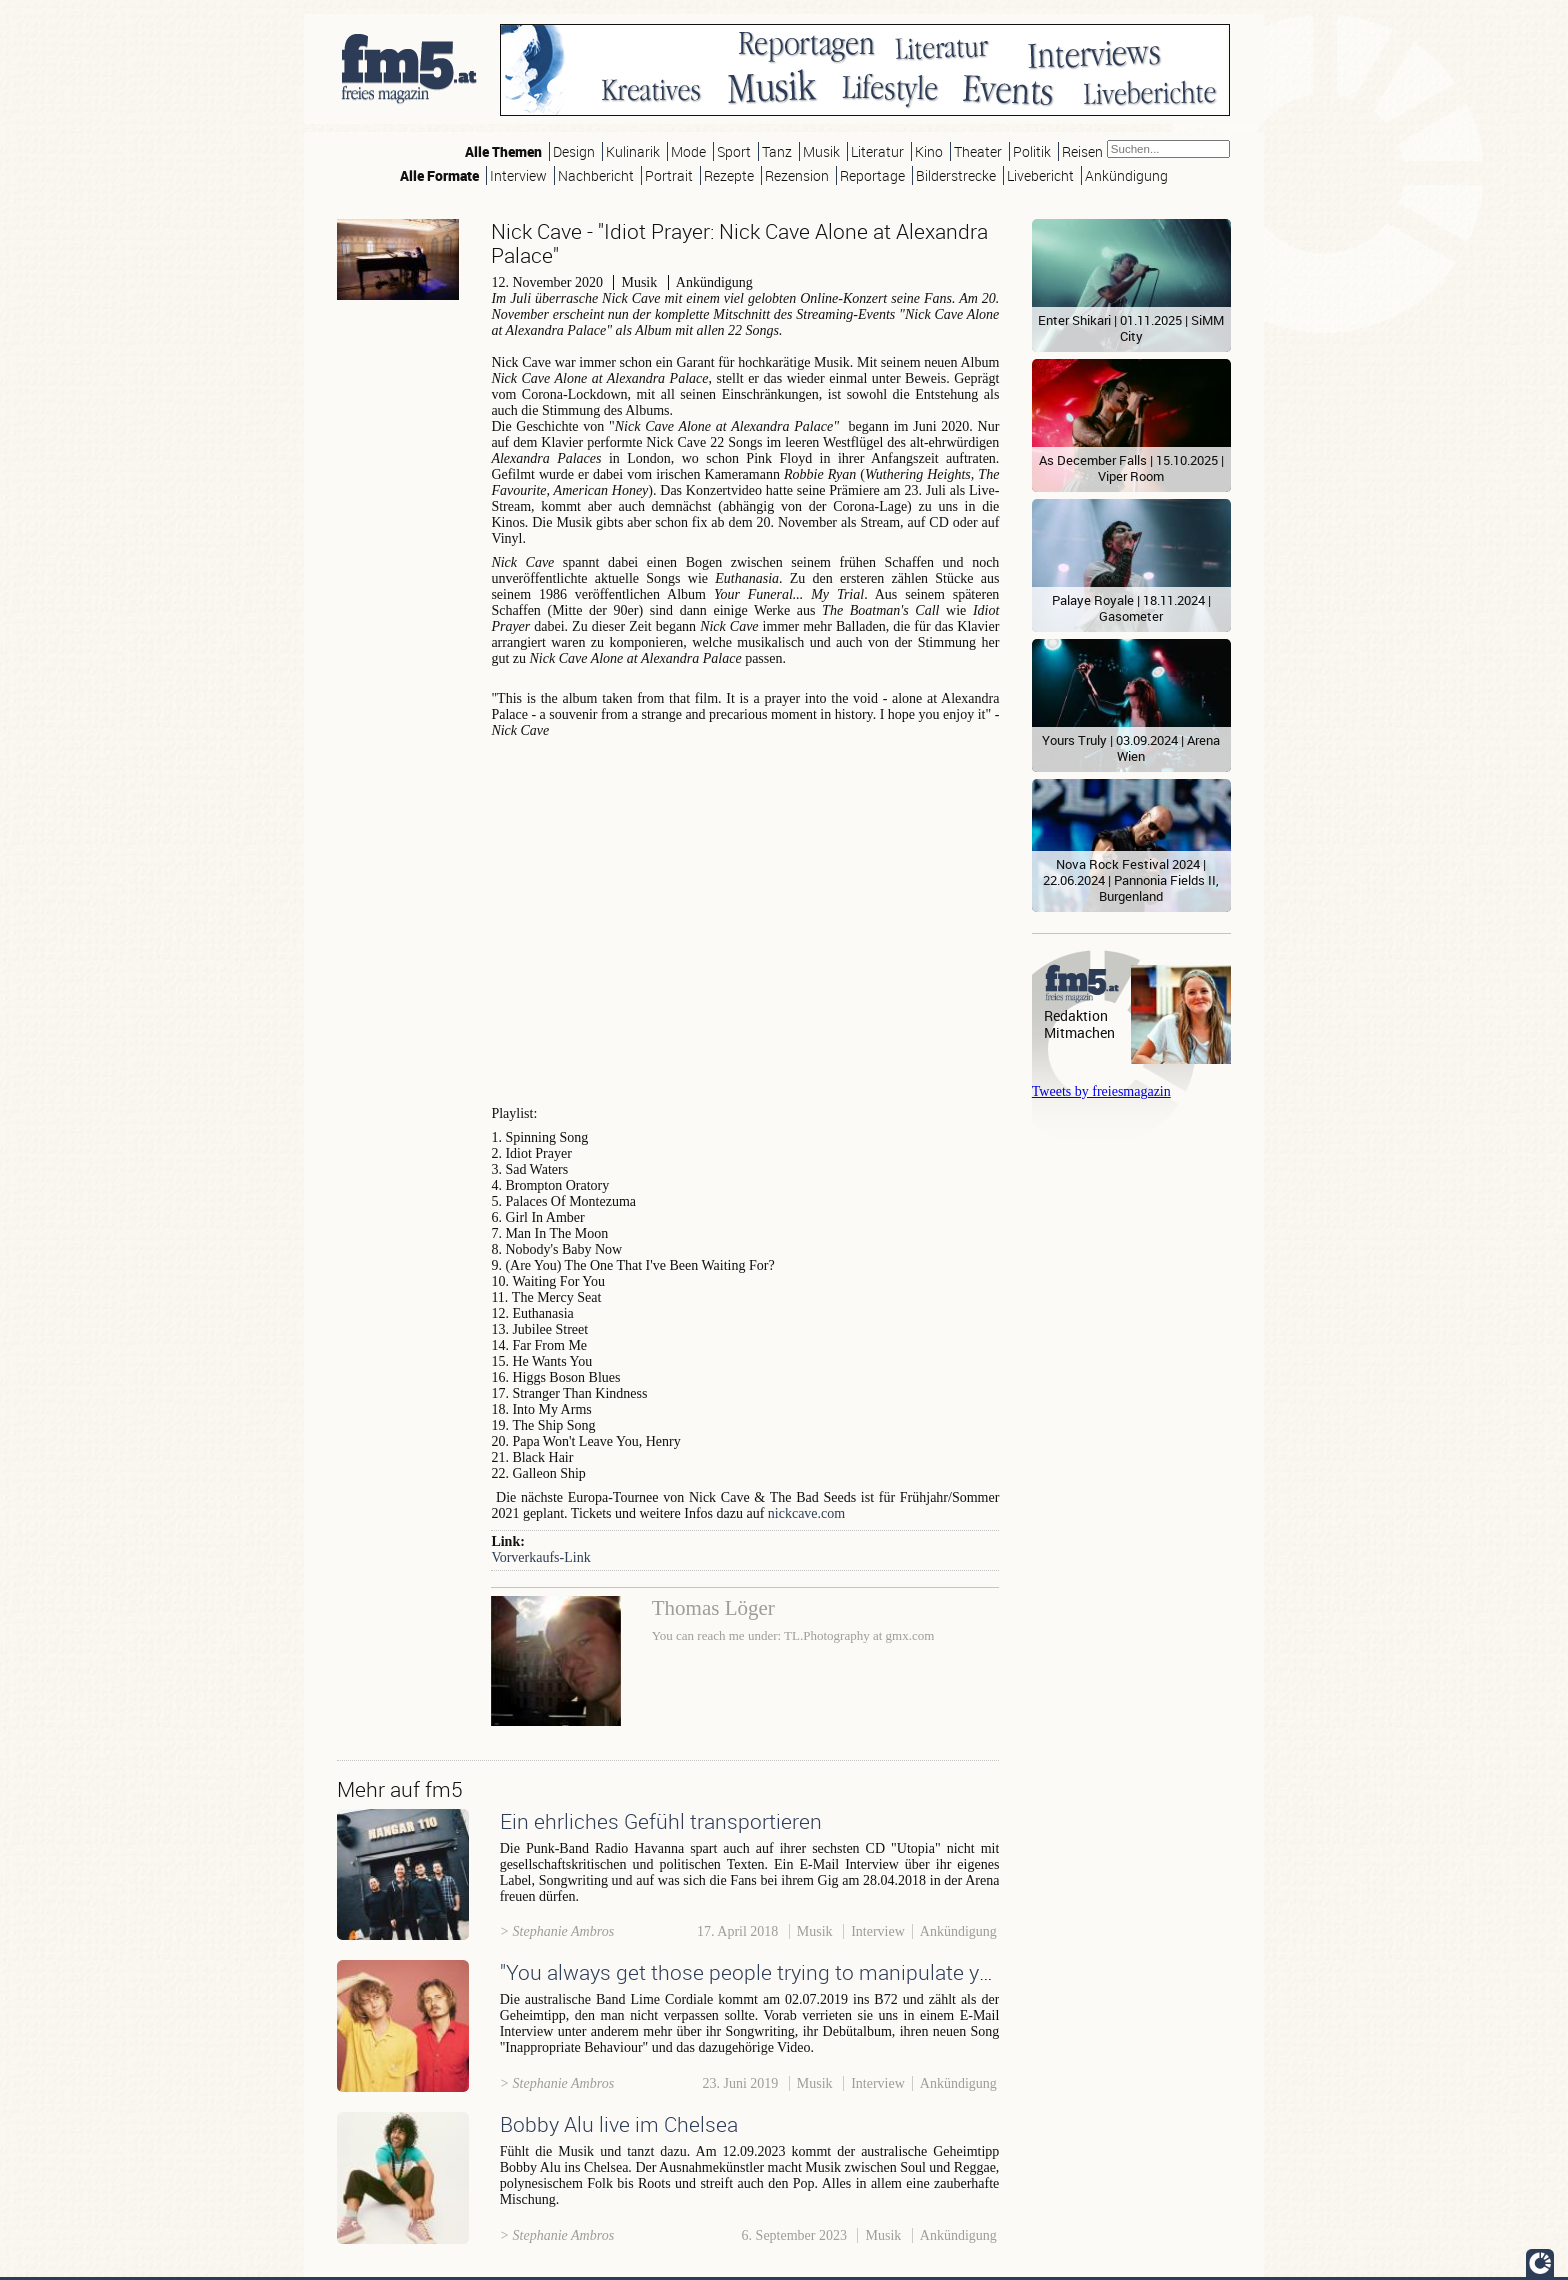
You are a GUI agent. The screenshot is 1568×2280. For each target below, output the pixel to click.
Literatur (877, 151)
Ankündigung (1126, 175)
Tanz (777, 151)
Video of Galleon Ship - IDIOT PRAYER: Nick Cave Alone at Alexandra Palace (745, 926)
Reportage (872, 175)
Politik (1032, 151)
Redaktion (1076, 1015)
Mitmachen (1079, 1032)
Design (574, 151)
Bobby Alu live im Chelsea (619, 2124)
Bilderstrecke (956, 175)
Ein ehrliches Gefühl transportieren (661, 1821)
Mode (688, 151)
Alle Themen (503, 151)
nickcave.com (806, 1513)
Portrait (669, 175)
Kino (929, 151)
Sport (734, 151)
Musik (821, 151)
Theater (978, 151)
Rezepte (729, 175)
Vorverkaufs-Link (540, 1557)
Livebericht (1040, 175)
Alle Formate (439, 175)
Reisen (1082, 151)
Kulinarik (633, 151)
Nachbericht (596, 175)
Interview (518, 175)
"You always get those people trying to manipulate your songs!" (792, 1972)
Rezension (797, 175)
